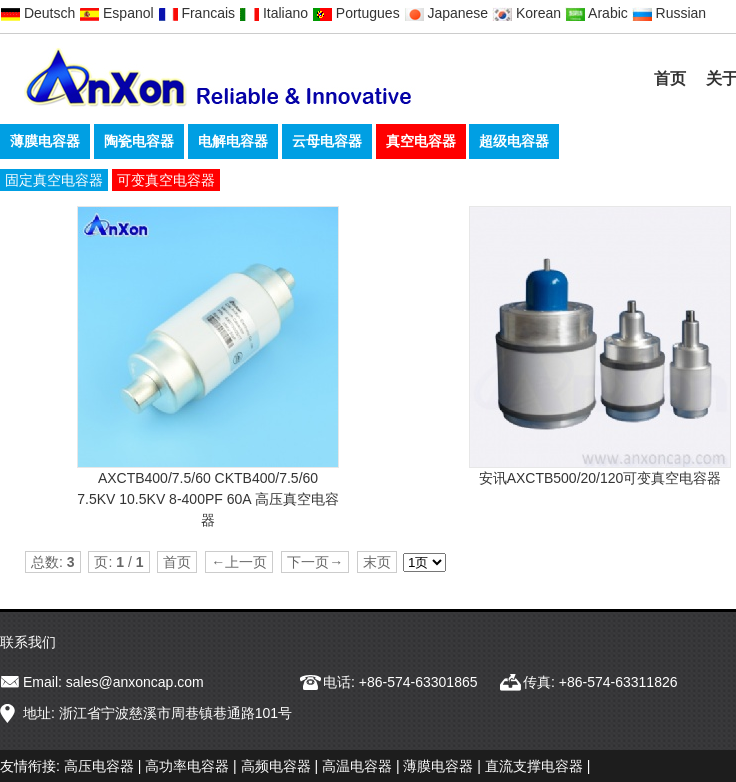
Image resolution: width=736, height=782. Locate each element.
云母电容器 (327, 141)
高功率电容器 (187, 766)
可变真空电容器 (166, 180)
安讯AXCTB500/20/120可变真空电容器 (600, 478)
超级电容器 (514, 141)
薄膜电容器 (45, 141)
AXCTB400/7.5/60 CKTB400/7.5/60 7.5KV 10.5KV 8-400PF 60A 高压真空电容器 (207, 499)
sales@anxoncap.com (135, 682)
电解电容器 (233, 141)
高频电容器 (276, 766)
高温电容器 (357, 766)
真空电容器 (421, 141)
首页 (670, 78)
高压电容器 (99, 766)
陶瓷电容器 (139, 141)
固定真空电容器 (54, 180)
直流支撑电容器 (534, 766)
